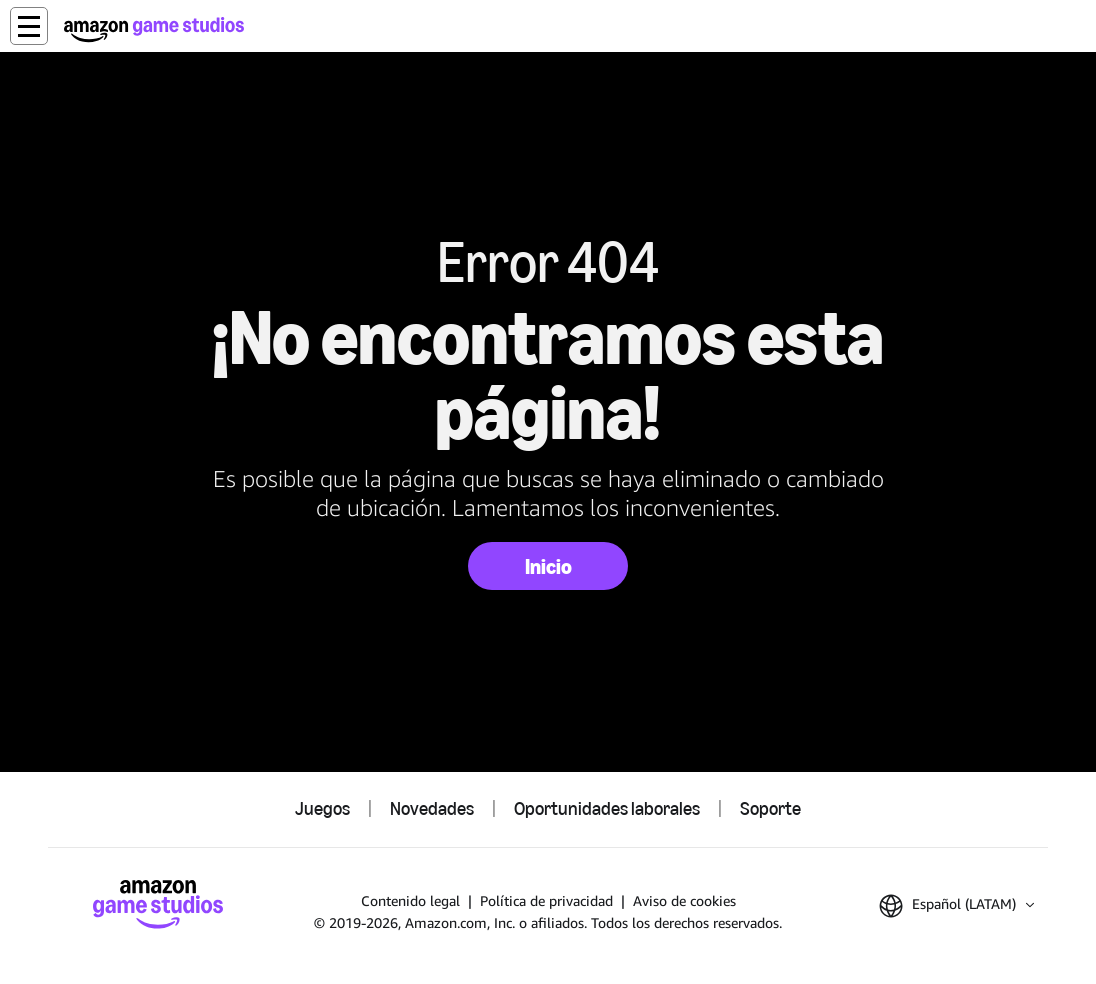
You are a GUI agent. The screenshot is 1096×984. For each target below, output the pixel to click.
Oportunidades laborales (607, 809)
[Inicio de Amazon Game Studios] (154, 29)
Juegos (322, 809)
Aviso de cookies (684, 900)
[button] (29, 26)
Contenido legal (410, 900)
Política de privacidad (546, 900)
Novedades (432, 809)
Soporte (770, 809)
